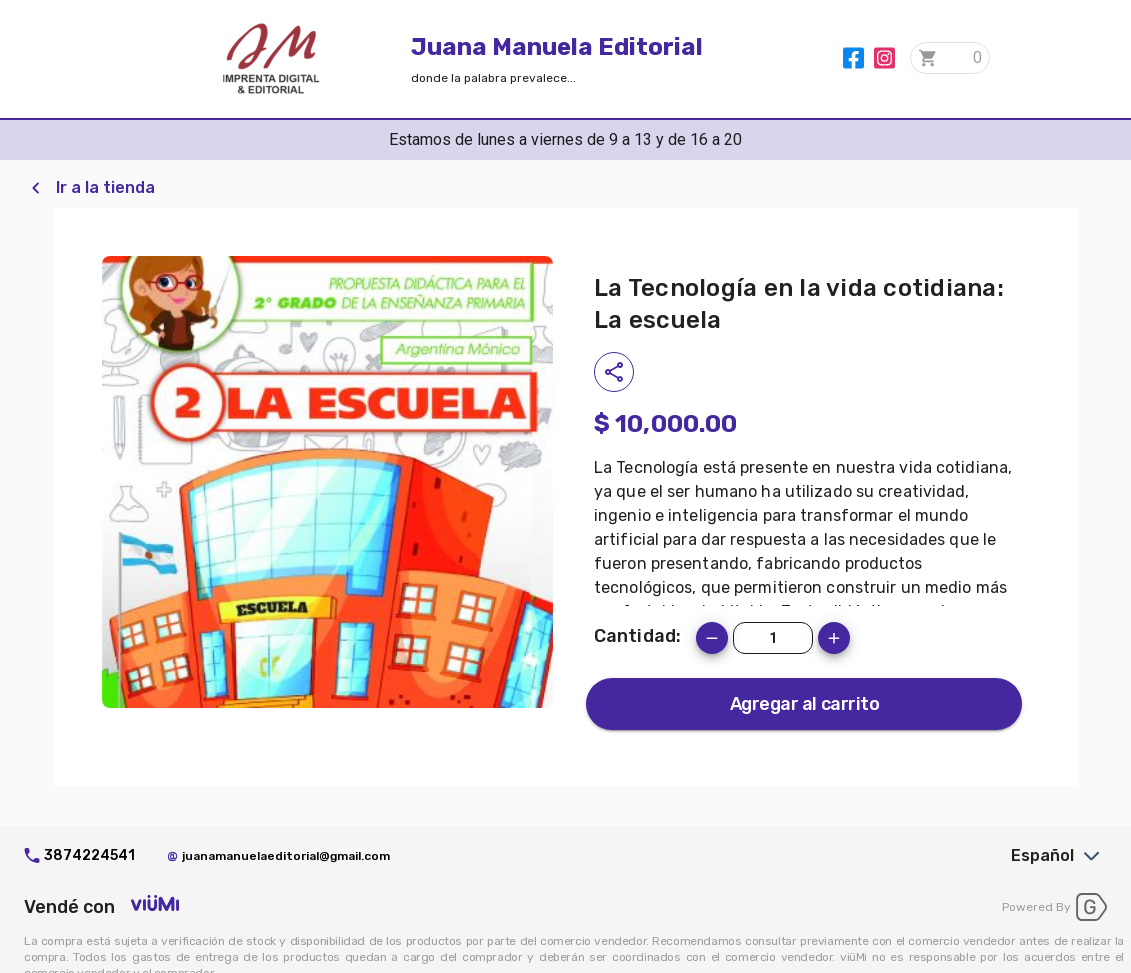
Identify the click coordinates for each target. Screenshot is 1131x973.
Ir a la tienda (105, 187)
